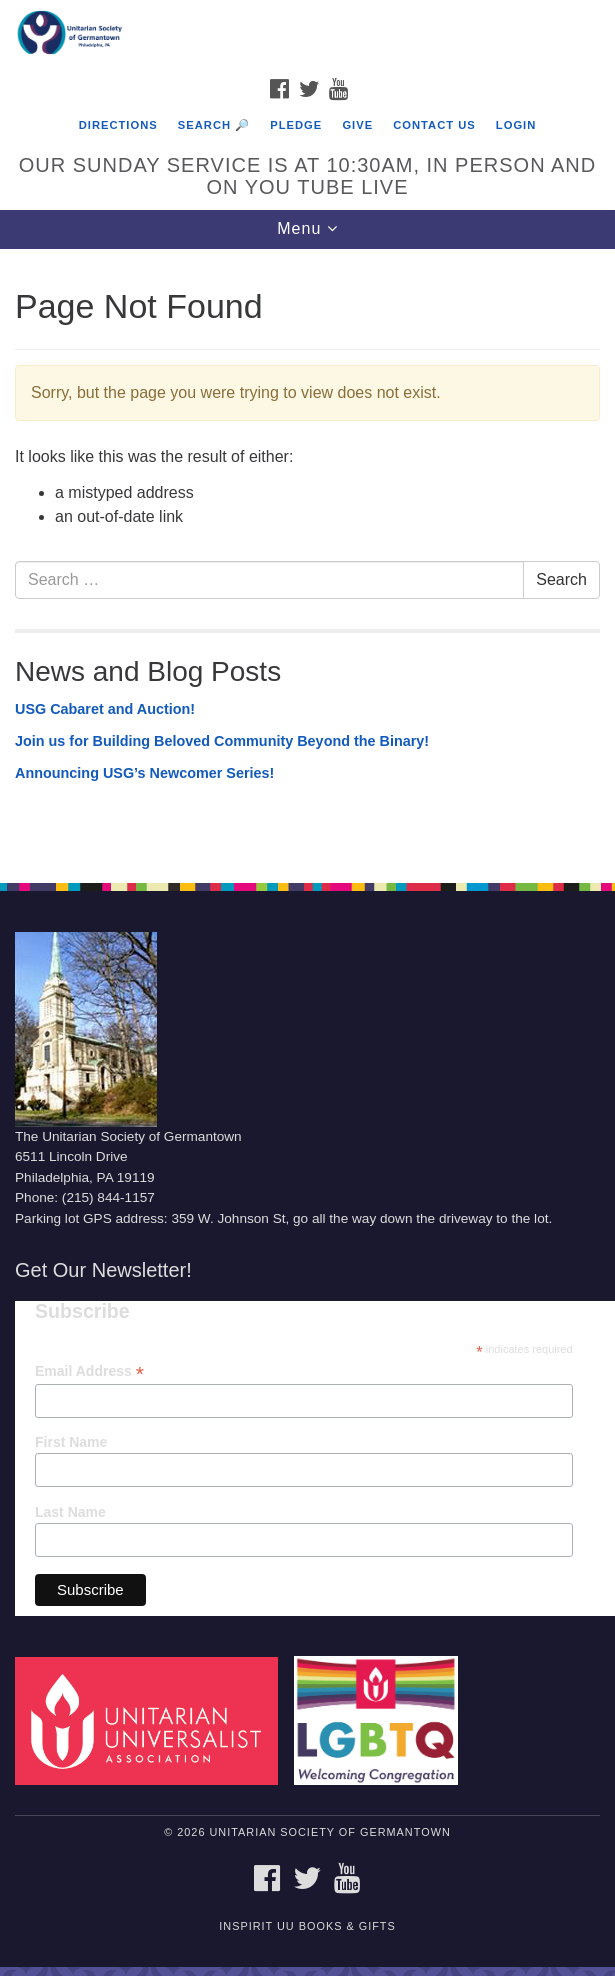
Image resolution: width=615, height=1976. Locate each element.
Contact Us (434, 125)
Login (516, 125)
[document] (307, 555)
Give (357, 125)
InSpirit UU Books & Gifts (307, 1926)
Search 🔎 (214, 125)
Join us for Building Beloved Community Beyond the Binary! (222, 741)
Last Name (70, 1512)
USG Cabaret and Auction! (105, 709)
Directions (118, 125)
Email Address (89, 1371)
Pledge (296, 125)
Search (561, 579)
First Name (71, 1442)
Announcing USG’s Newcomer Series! (144, 773)
